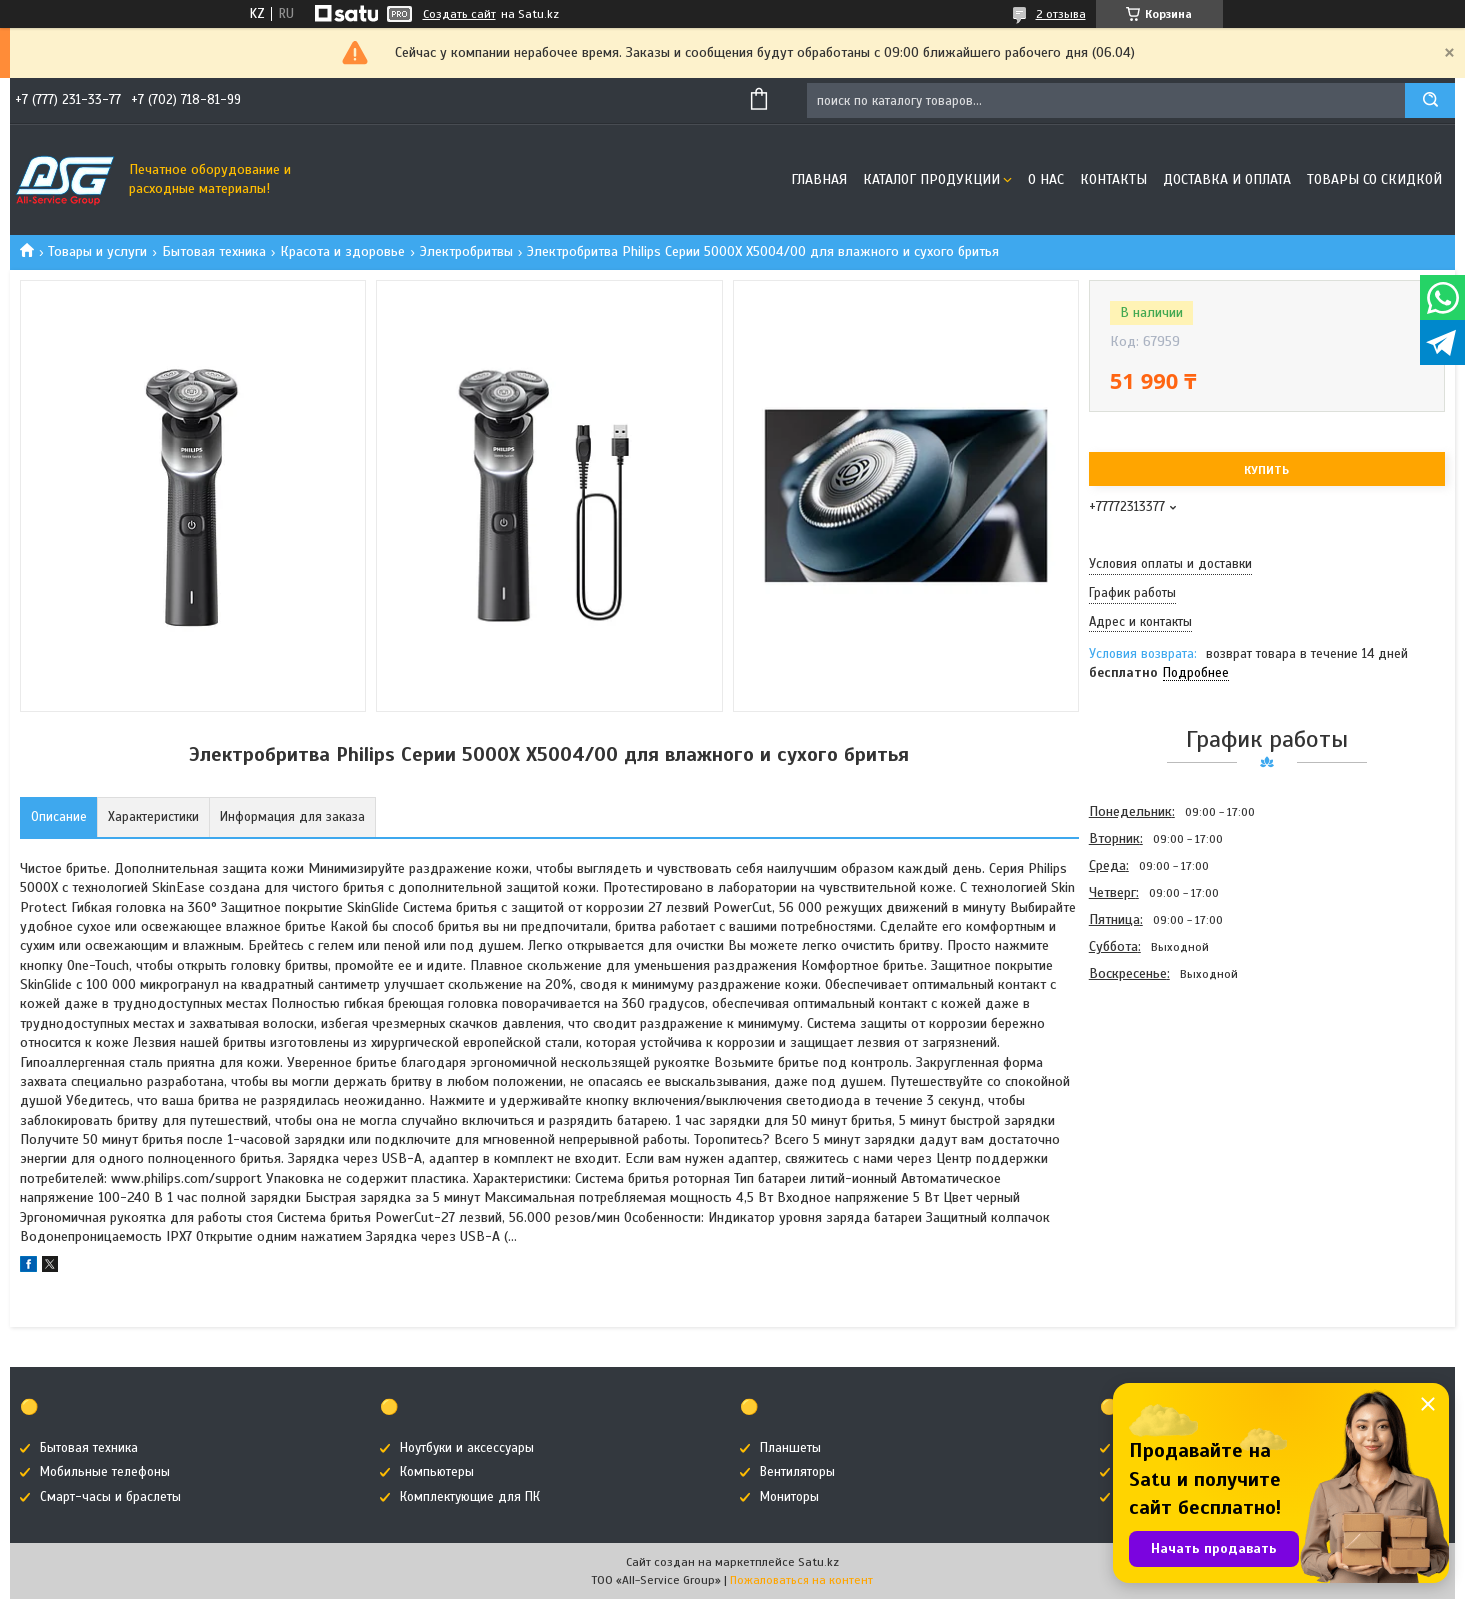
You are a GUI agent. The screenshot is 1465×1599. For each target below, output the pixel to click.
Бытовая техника (214, 251)
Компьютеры (437, 1472)
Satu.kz (818, 1562)
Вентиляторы (797, 1472)
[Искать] (1430, 100)
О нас (1046, 179)
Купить (1266, 470)
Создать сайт (459, 14)
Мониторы (789, 1497)
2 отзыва (1061, 14)
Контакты (1113, 179)
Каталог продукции (931, 179)
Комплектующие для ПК (470, 1497)
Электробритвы (466, 251)
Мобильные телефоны (105, 1472)
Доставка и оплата (1227, 179)
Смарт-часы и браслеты (110, 1497)
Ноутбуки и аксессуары (467, 1448)
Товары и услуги (97, 251)
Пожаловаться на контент (801, 1580)
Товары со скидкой (1374, 179)
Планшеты (790, 1448)
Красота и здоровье (342, 251)
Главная (819, 179)
